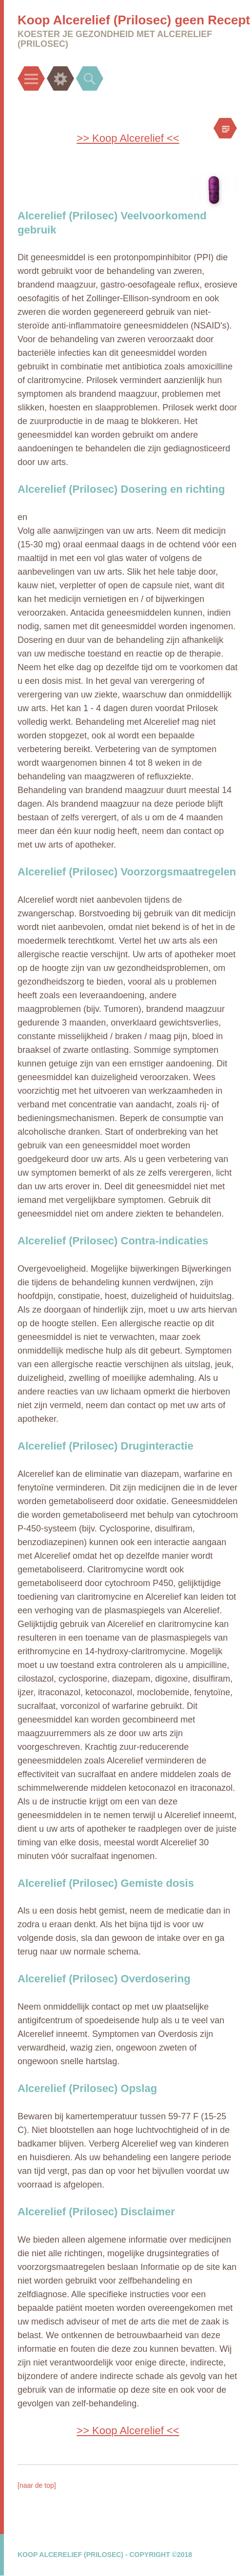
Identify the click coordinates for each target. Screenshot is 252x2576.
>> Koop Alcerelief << (128, 138)
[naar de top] (37, 2485)
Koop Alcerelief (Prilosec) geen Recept (134, 20)
